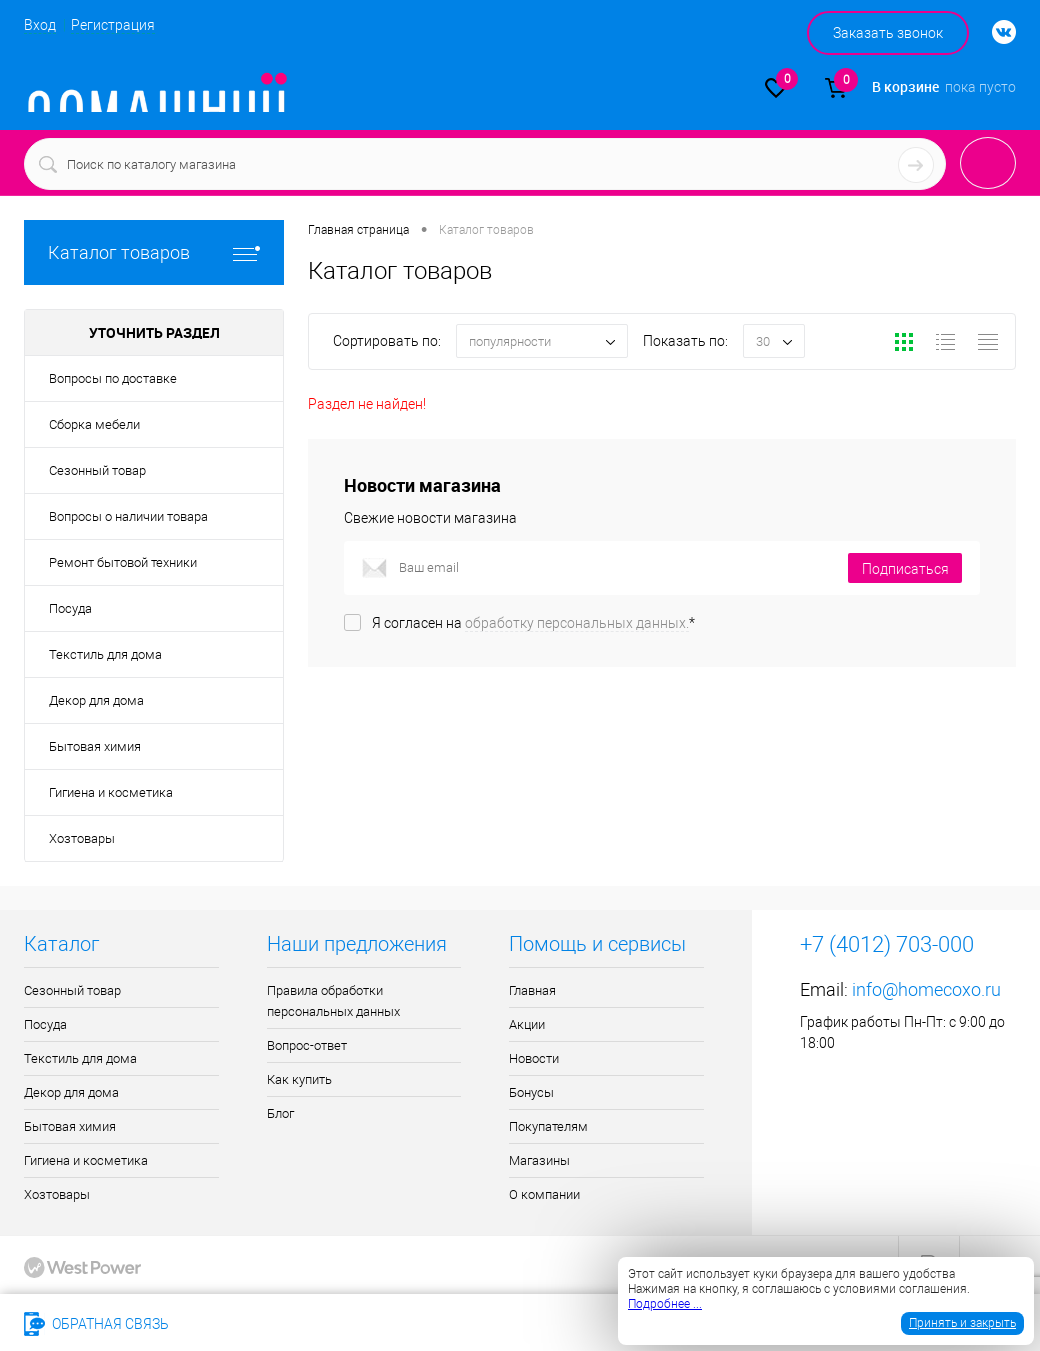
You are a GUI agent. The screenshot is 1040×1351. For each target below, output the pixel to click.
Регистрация (113, 25)
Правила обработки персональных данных (333, 1001)
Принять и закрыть (962, 1323)
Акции (527, 1024)
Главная (532, 990)
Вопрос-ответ (307, 1045)
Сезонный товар (97, 470)
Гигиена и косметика (111, 792)
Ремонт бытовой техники (123, 562)
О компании (544, 1194)
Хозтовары (82, 838)
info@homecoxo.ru (926, 989)
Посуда (70, 608)
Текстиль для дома (105, 654)
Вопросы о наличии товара (128, 516)
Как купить (299, 1079)
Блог (280, 1113)
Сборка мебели (94, 424)
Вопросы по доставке (113, 378)
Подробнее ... (665, 1304)
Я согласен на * (533, 623)
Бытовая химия (95, 746)
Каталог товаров (154, 252)
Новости (534, 1058)
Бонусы (531, 1092)
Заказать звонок (888, 33)
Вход (40, 25)
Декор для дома (96, 700)
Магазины (539, 1160)
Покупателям (548, 1126)
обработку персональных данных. (577, 623)
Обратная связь (96, 1324)
